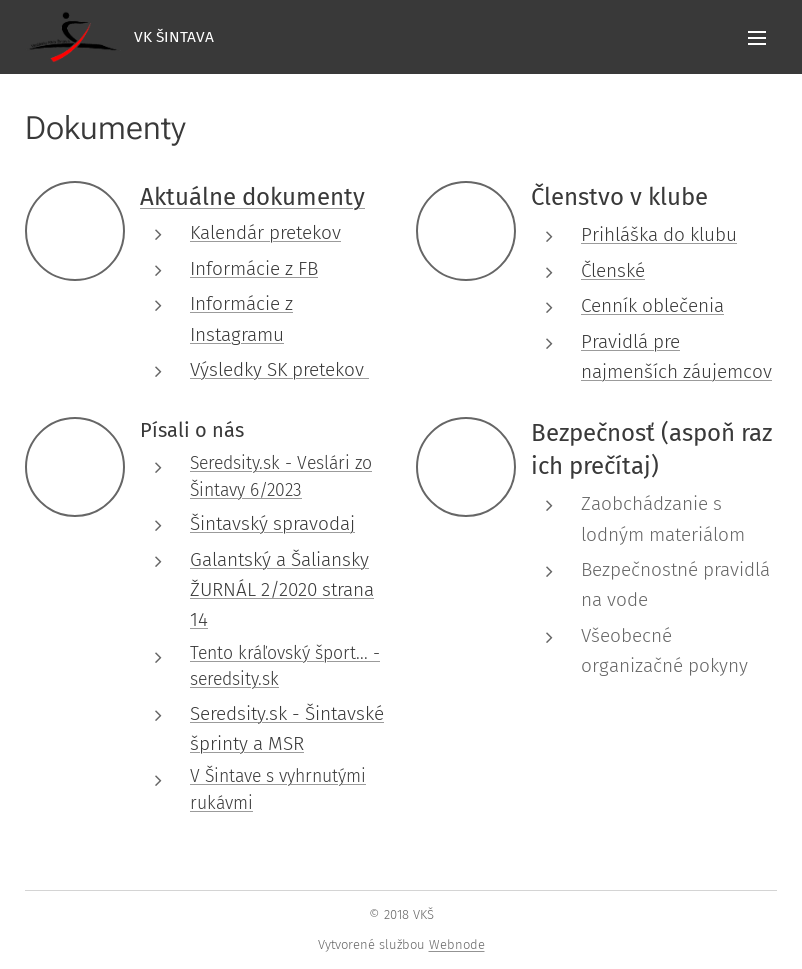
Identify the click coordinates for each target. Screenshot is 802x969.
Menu (757, 38)
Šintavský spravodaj (272, 523)
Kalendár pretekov (265, 232)
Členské (613, 270)
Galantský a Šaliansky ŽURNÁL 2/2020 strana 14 (282, 590)
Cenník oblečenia (652, 305)
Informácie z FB (254, 268)
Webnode (457, 944)
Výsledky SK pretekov (279, 369)
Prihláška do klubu (659, 234)
